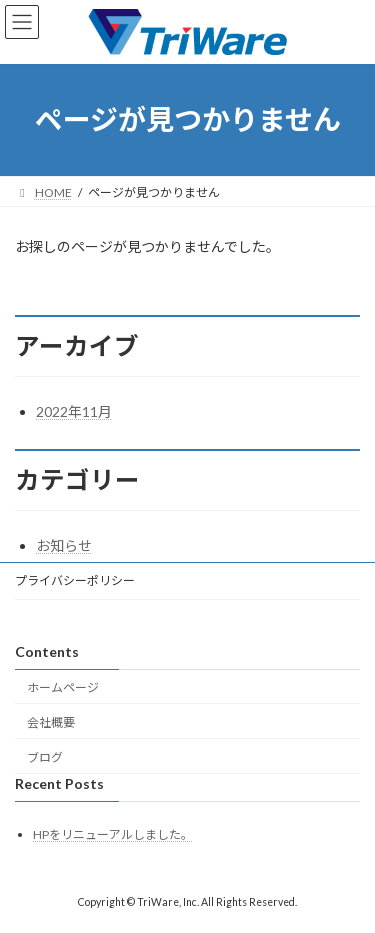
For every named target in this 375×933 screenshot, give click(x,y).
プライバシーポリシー (75, 580)
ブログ (45, 757)
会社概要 (51, 722)
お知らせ (64, 545)
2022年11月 (74, 411)
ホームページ (63, 687)
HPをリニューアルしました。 (113, 835)
